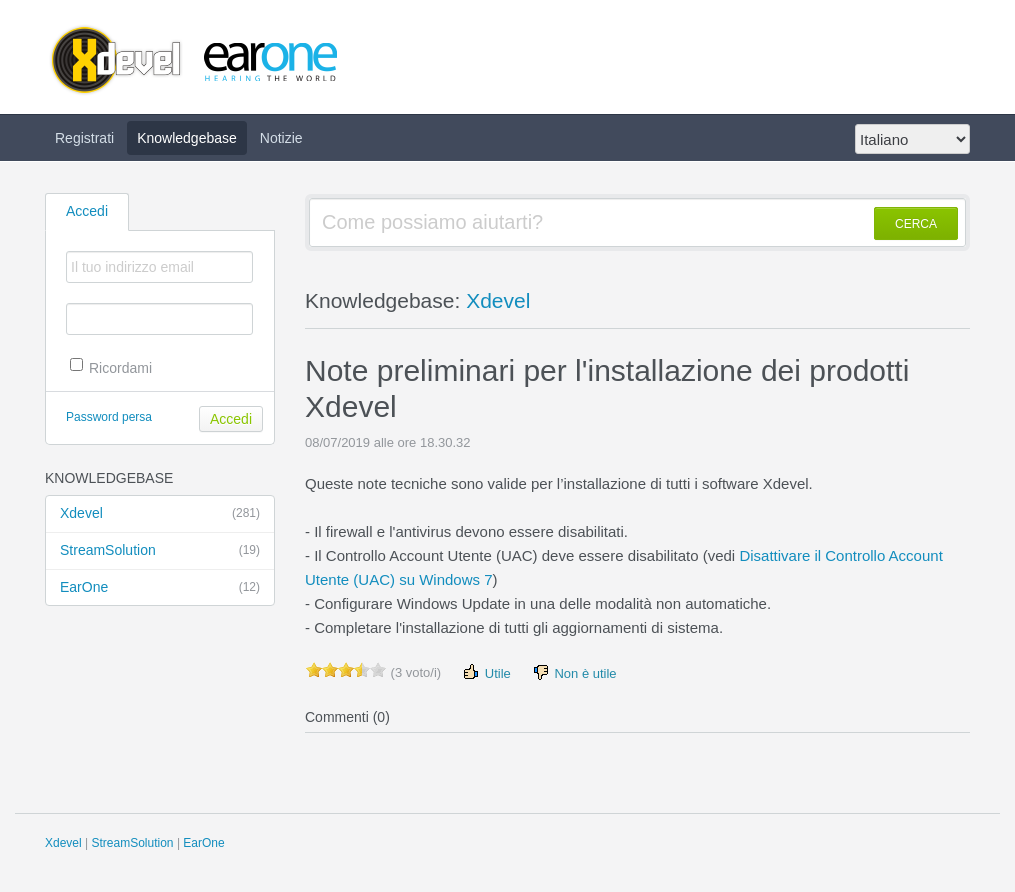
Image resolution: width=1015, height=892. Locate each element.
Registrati (84, 138)
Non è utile (574, 672)
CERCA (916, 224)
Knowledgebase (187, 138)
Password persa (109, 417)
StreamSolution (160, 551)
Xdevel (160, 514)
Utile (486, 672)
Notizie (281, 138)
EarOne (160, 588)
